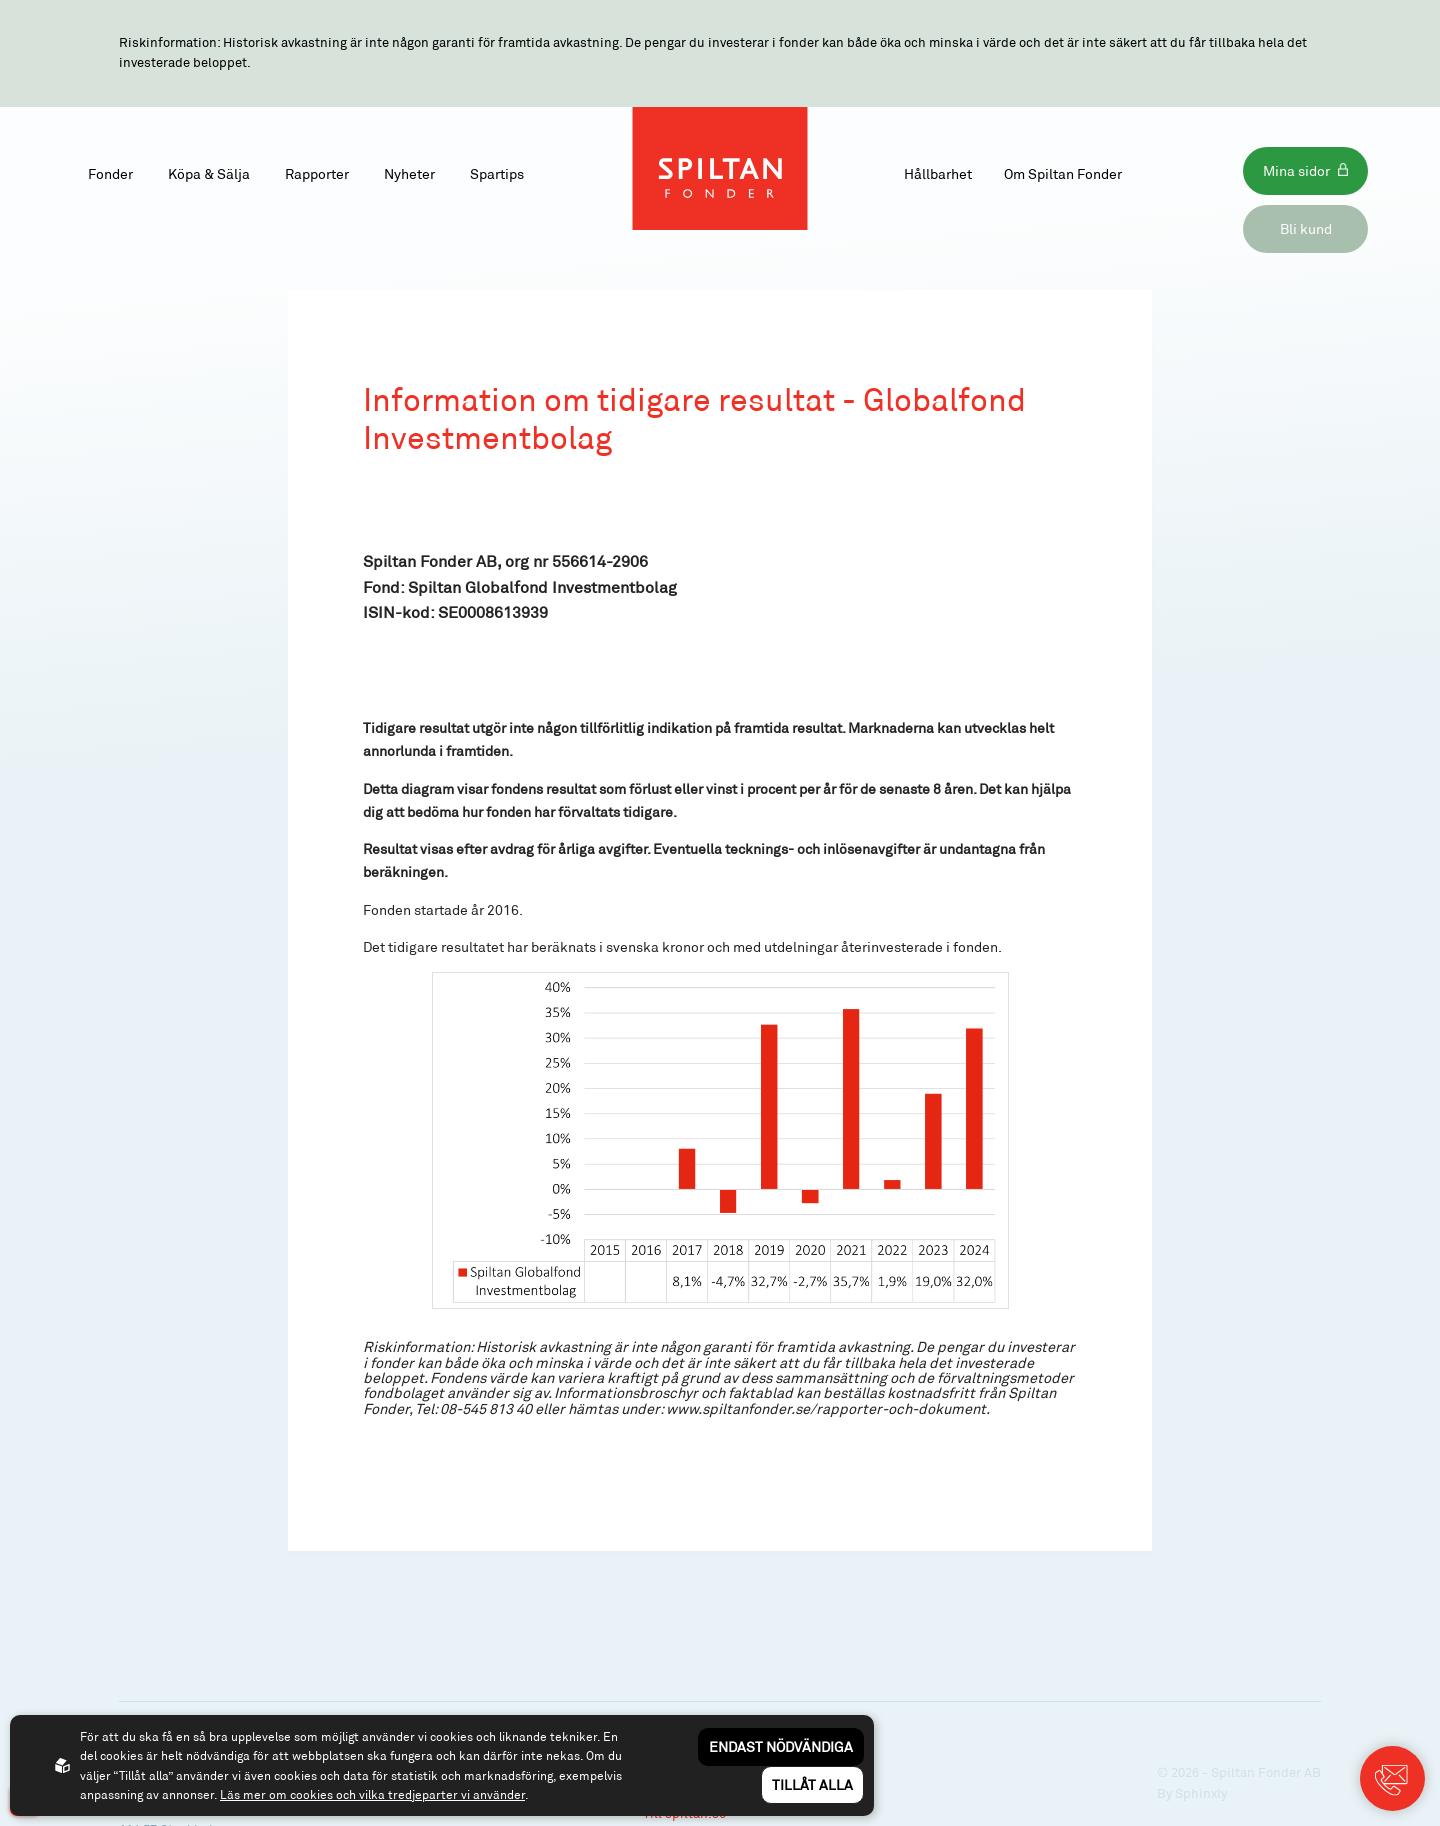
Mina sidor (1296, 170)
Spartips (497, 173)
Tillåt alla (812, 1784)
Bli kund (1306, 228)
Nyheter (409, 173)
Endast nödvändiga (781, 1746)
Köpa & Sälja (209, 173)
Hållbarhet (938, 173)
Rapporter (317, 173)
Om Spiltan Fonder (1063, 173)
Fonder (110, 173)
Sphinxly (1201, 1793)
